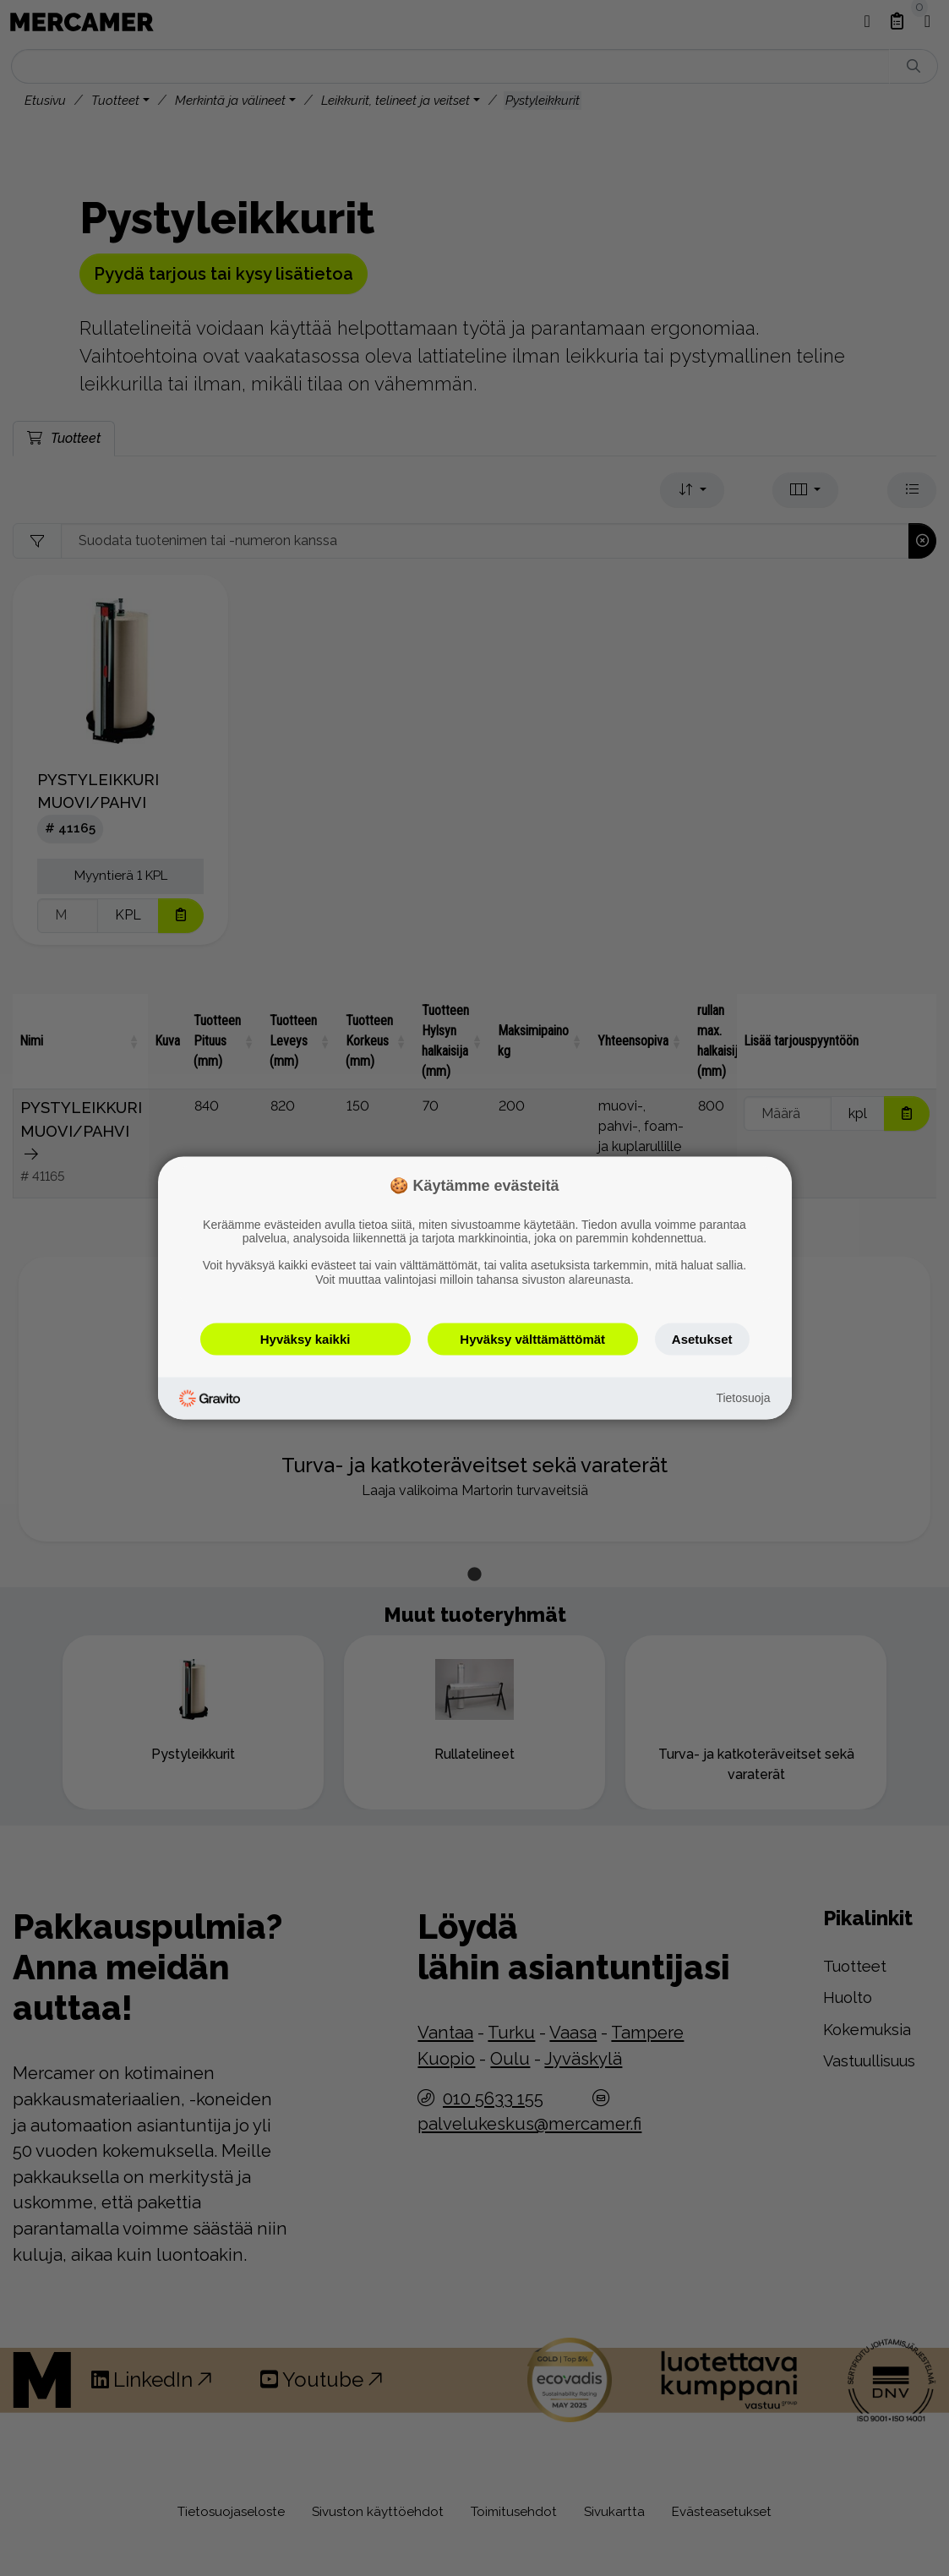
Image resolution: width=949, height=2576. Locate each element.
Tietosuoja (743, 1398)
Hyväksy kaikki (305, 1338)
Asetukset (702, 1338)
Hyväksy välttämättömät (532, 1338)
